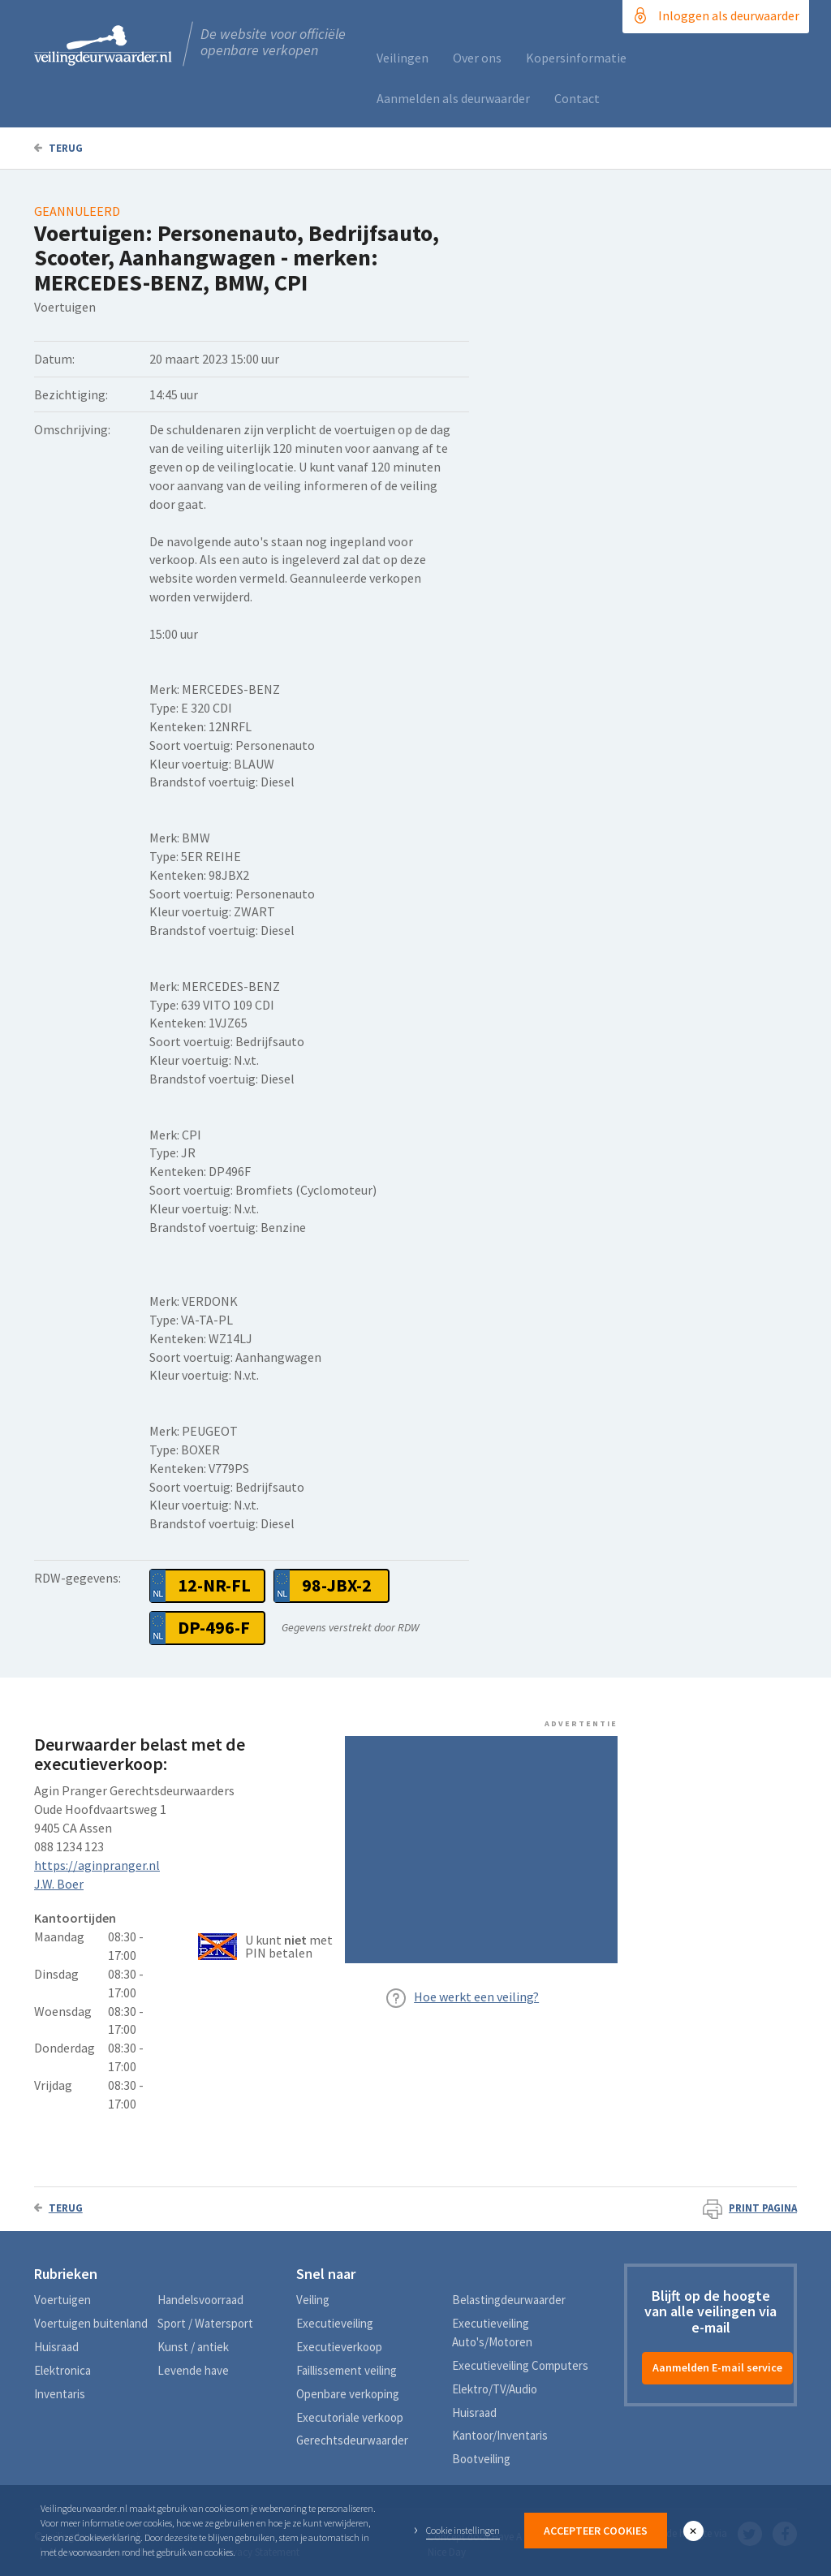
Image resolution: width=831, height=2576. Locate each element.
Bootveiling (481, 2458)
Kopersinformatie (576, 58)
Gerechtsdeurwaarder (352, 2440)
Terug (58, 148)
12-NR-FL (214, 1585)
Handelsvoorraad (200, 2299)
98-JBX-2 (337, 1585)
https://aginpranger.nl (97, 1865)
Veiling (312, 2299)
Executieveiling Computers (520, 2365)
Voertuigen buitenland (91, 2323)
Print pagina (750, 2208)
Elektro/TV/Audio (494, 2389)
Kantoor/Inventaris (500, 2435)
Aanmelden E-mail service (717, 2367)
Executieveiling (334, 2323)
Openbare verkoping (347, 2394)
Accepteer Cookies (596, 2530)
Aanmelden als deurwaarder (453, 98)
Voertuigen (62, 2299)
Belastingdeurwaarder (509, 2299)
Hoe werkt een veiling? (476, 1996)
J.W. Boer (59, 1884)
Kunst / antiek (193, 2346)
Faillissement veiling (346, 2370)
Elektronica (62, 2370)
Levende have (193, 2370)
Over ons (477, 58)
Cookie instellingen (463, 2530)
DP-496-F (214, 1627)
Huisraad (56, 2346)
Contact (577, 98)
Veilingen (402, 58)
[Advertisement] (481, 1849)
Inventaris (59, 2394)
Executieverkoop (339, 2346)
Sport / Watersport (205, 2323)
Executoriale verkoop (349, 2417)
